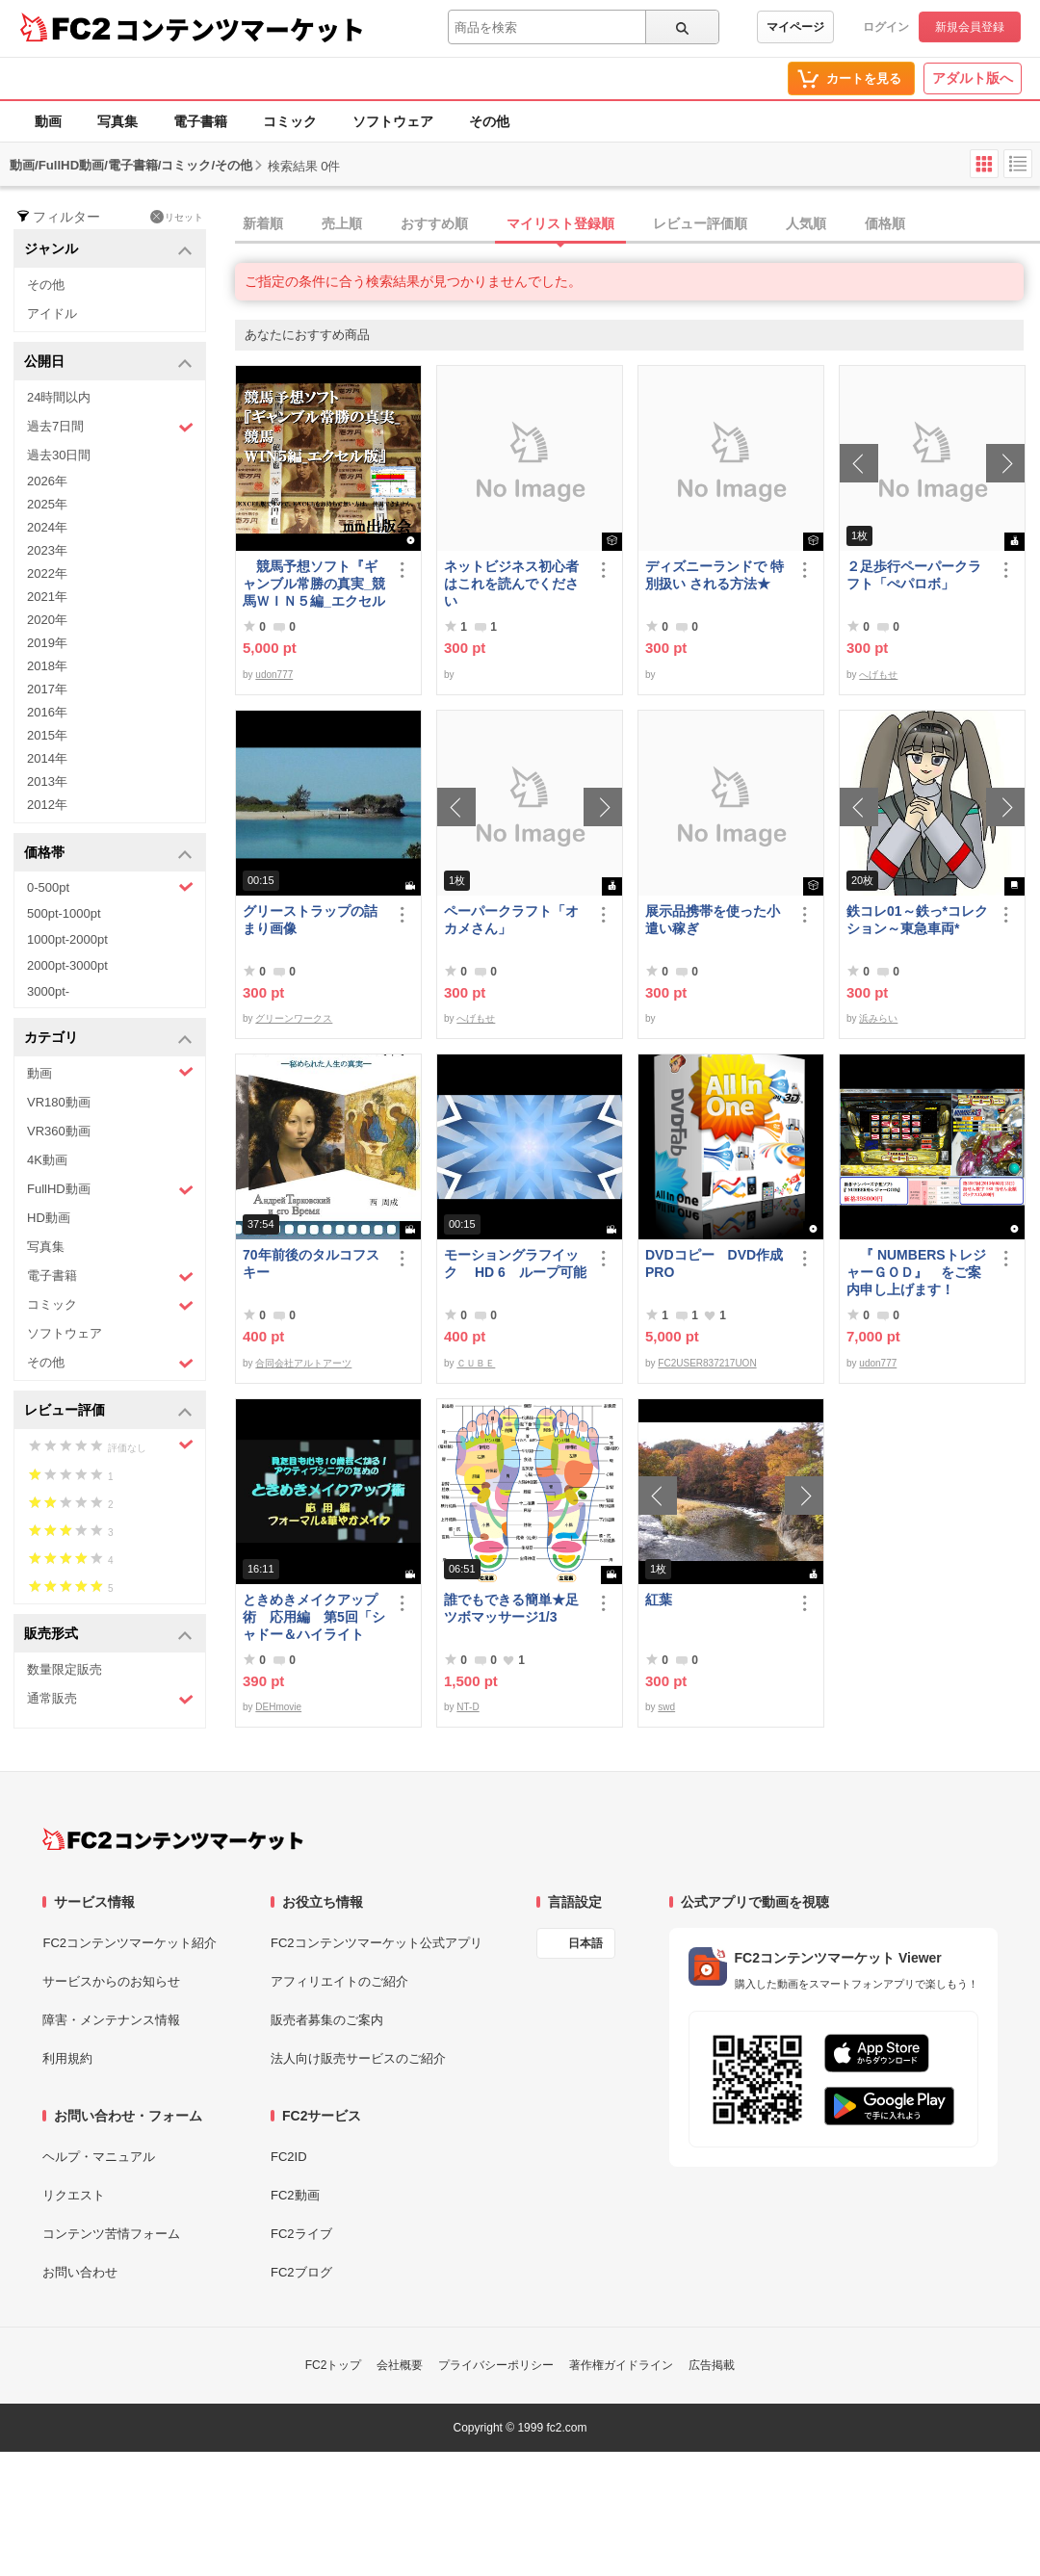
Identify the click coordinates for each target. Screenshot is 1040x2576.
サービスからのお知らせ (111, 1981)
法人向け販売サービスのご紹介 (358, 2058)
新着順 (263, 223)
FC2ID (289, 2156)
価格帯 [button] (108, 854)
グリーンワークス (293, 1018)
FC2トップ (333, 2365)
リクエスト (73, 2195)
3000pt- (48, 991)
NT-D (467, 1707)
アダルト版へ (972, 78)
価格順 (885, 223)
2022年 (47, 573)
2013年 (47, 781)
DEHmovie (278, 1707)
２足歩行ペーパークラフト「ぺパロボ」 (913, 575)
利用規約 (67, 2058)
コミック (290, 121)
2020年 (47, 619)
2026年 (47, 481)
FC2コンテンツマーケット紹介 (129, 1943)
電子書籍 (200, 121)
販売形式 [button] (108, 1635)
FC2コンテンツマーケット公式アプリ (376, 1943)
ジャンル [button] (108, 250)
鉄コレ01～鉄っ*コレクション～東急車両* (917, 919)
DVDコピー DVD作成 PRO (714, 1263)
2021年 (47, 596)
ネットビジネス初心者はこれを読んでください (511, 584)
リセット (176, 216)
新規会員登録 (969, 27)
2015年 (47, 735)
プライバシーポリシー (496, 2365)
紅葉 (658, 1599)
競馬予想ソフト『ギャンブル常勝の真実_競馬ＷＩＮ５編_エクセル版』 (314, 584)
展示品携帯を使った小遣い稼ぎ (712, 919)
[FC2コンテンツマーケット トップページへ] (172, 1839)
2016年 (47, 712)
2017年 (47, 689)
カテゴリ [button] (108, 1038)
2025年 (47, 504)
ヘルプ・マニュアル (98, 2156)
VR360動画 (59, 1131)
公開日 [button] (108, 362)
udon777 (274, 674)
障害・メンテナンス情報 (111, 2020)
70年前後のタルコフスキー (311, 1263)
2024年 (47, 527)
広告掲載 (712, 2365)
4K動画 (47, 1160)
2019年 (47, 643)
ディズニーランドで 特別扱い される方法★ (714, 575)
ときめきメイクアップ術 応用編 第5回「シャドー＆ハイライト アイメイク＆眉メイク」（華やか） (314, 1617)
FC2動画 (295, 2195)
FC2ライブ (301, 2233)
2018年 (47, 666)
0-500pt (110, 887)
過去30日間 (59, 455)
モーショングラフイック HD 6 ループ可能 (515, 1263)
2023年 (47, 550)
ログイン (886, 27)
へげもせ (878, 674)
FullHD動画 (110, 1190)
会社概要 (400, 2365)
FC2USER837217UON (707, 1363)
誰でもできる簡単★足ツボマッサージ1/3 (511, 1608)
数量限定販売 (64, 1669)
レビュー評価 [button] (108, 1411)
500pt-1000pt (64, 913)
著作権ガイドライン (621, 2365)
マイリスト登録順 (560, 223)
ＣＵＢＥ (475, 1363)
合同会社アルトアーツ (303, 1363)
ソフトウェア (392, 121)
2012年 (47, 804)
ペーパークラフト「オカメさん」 (511, 919)
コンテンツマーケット (240, 29)
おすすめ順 (434, 223)
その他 (489, 121)
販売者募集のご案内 (327, 2020)
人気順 (806, 223)
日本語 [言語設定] (585, 1943)
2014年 (47, 758)
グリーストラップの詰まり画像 (310, 919)
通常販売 (110, 1699)
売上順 (342, 223)
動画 (48, 121)
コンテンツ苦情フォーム (111, 2233)
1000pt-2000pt (67, 939)
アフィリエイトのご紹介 (339, 1981)
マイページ (795, 27)
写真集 (117, 121)
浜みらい (878, 1018)
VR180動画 (59, 1102)
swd (666, 1707)
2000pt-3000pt (67, 965)
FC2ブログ (301, 2272)
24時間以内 (59, 397)
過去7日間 (110, 427)
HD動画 (48, 1217)
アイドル (52, 313)
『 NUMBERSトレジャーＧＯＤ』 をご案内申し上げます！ (916, 1272)
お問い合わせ (79, 2272)
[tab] (637, 224)
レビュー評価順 (700, 223)
